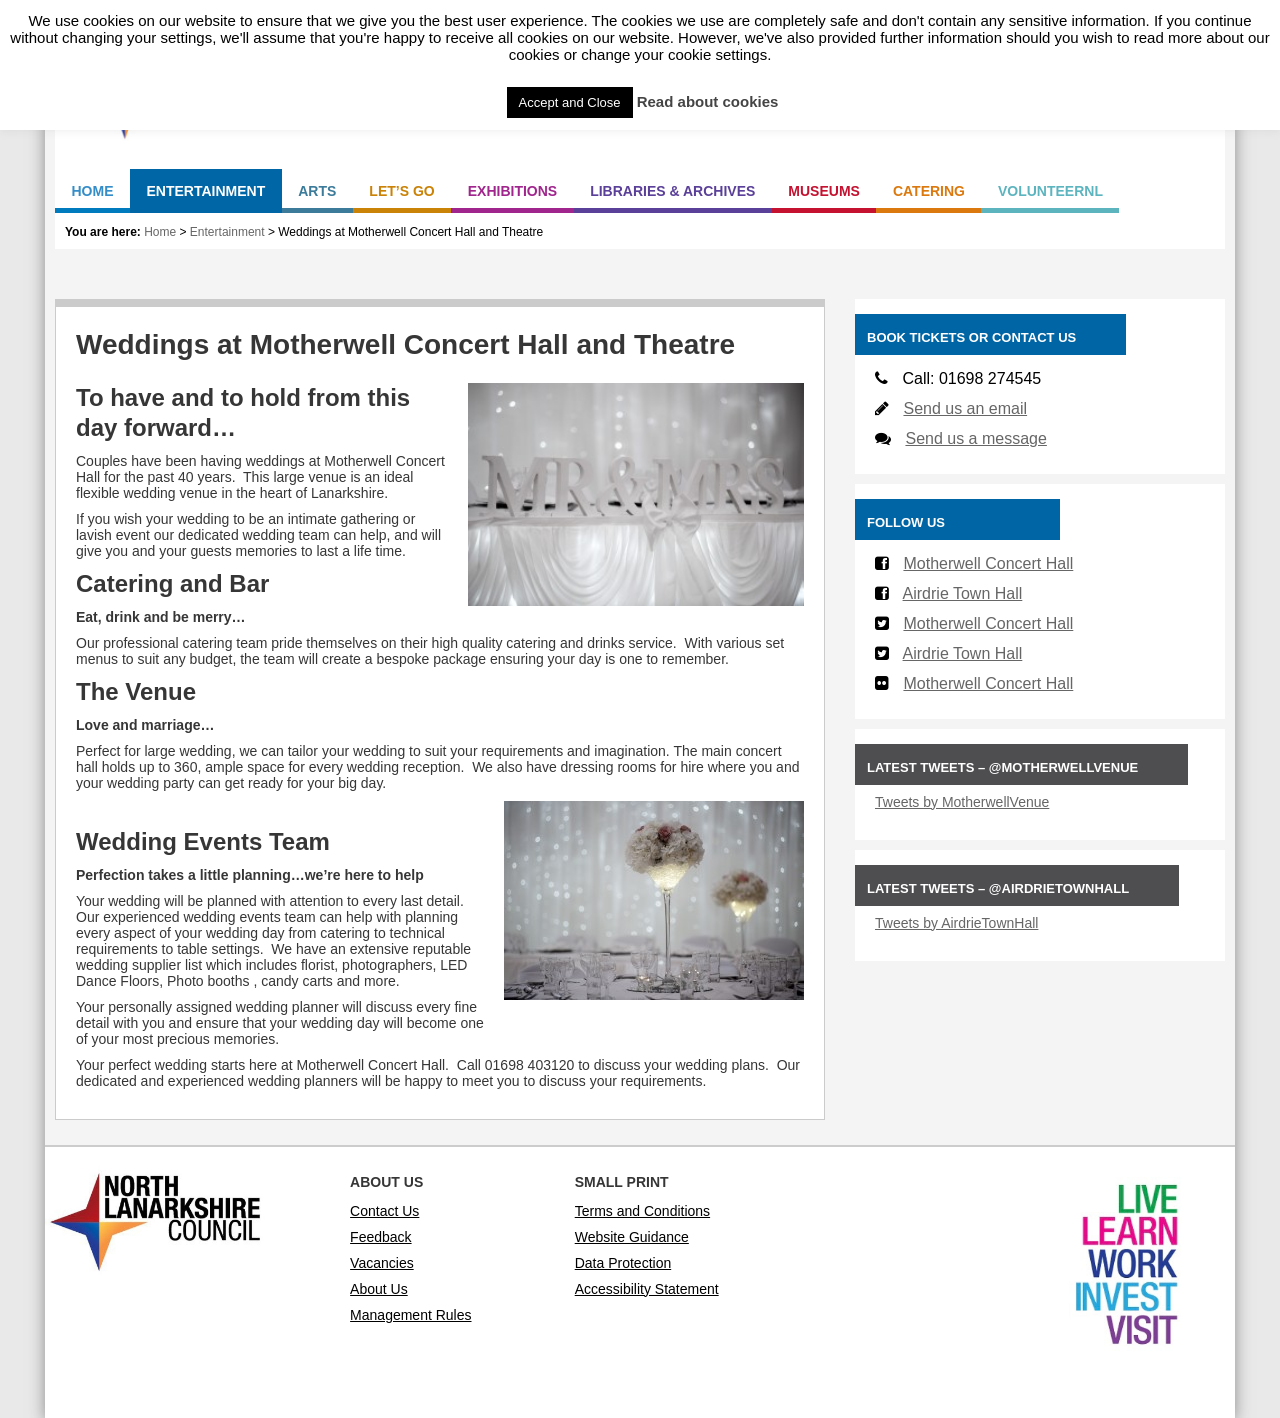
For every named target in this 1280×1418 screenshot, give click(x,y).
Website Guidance (632, 1237)
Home (160, 232)
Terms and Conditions (642, 1211)
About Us (379, 1289)
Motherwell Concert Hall (988, 563)
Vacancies (382, 1263)
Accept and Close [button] (570, 102)
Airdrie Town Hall (963, 593)
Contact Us (384, 1211)
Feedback (380, 1237)
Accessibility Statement (647, 1289)
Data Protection (623, 1263)
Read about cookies (708, 101)
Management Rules (410, 1315)
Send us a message (975, 438)
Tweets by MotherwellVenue (962, 802)
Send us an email (965, 408)
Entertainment (227, 232)
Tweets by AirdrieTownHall (956, 923)
